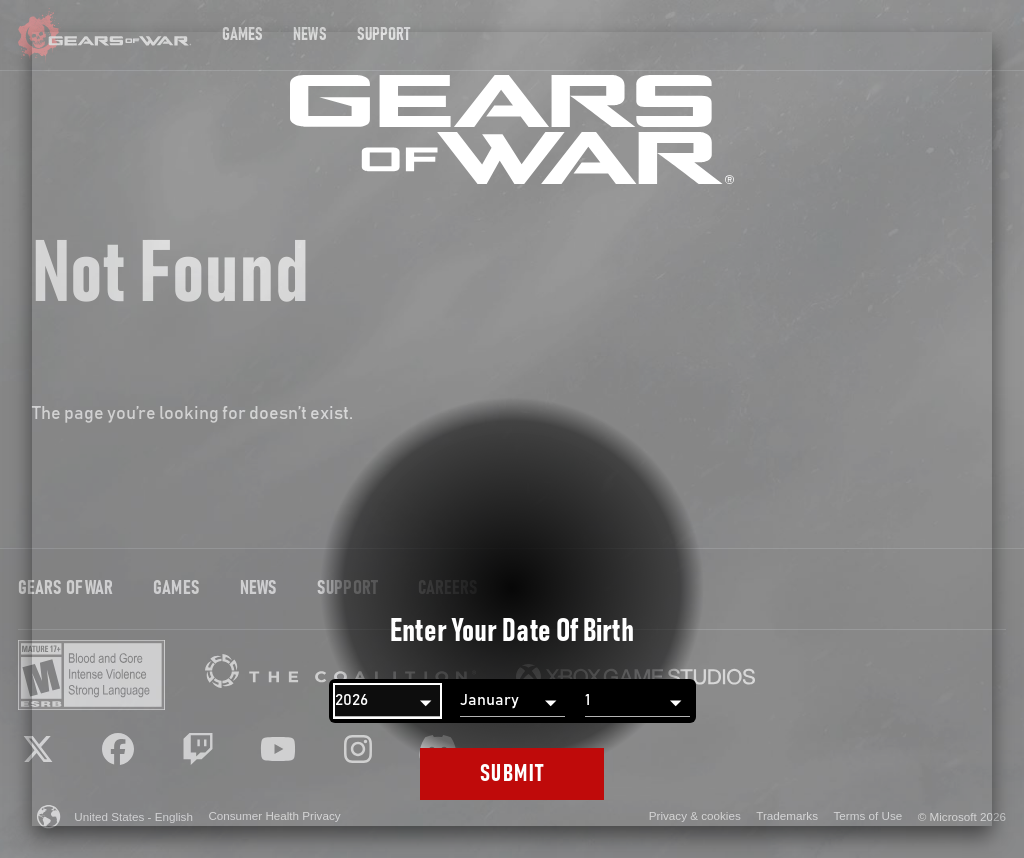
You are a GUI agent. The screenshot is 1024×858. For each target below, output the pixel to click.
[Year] (387, 701)
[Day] (637, 701)
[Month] (512, 701)
